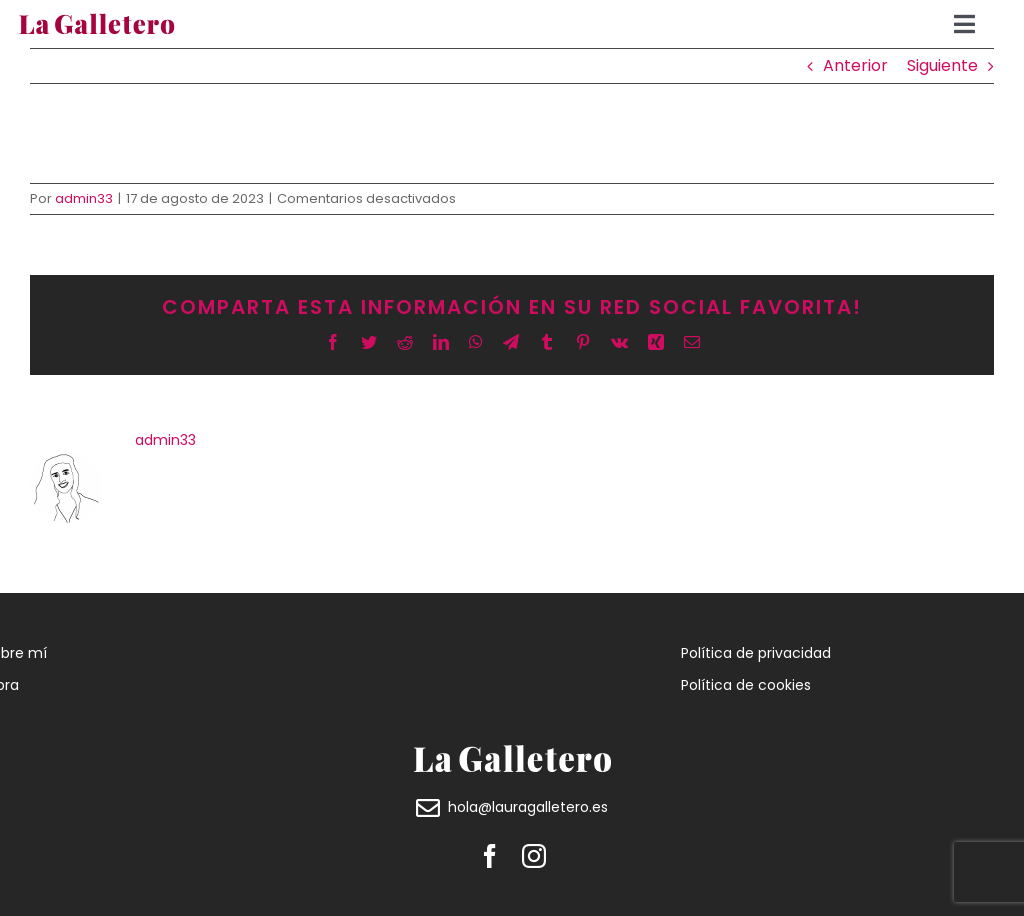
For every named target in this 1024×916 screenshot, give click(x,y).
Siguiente (942, 65)
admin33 (84, 198)
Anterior (855, 65)
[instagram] (534, 856)
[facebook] (490, 856)
